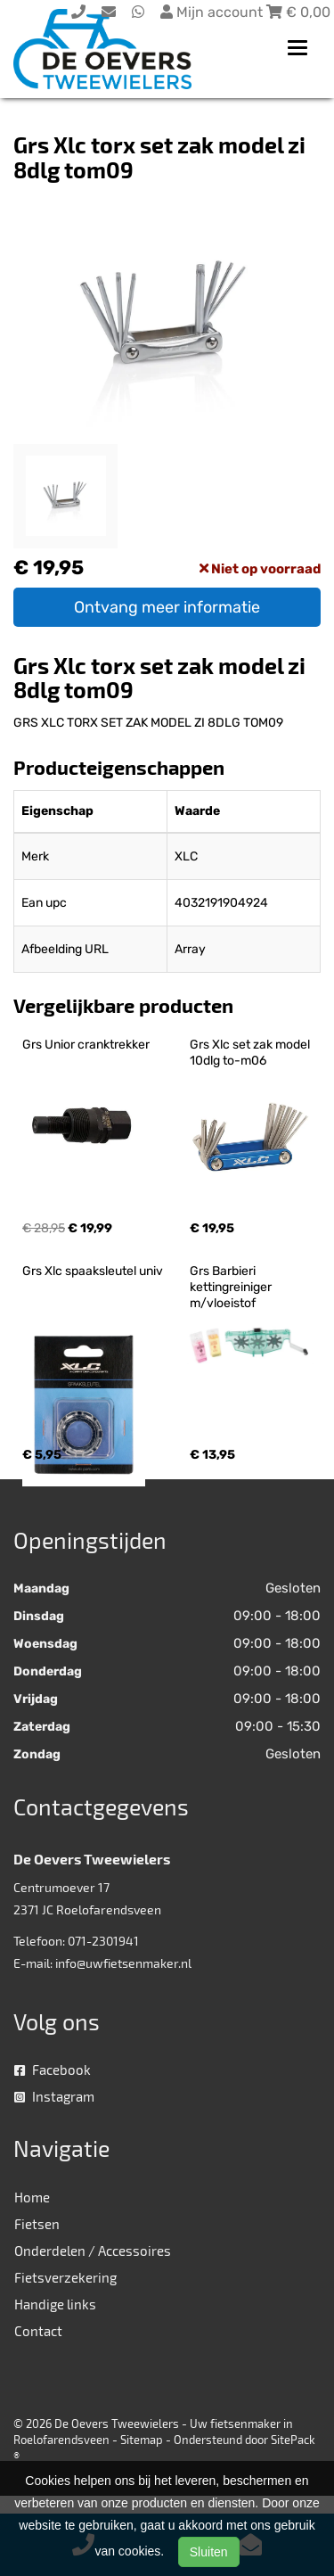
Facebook (52, 2070)
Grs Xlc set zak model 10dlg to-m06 (251, 1052)
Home (32, 2197)
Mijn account (213, 12)
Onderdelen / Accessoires (92, 2251)
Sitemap (141, 2439)
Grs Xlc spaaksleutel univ (92, 1271)
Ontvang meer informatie (167, 607)
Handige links (55, 2304)
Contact (38, 2331)
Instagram (54, 2096)
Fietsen (37, 2224)
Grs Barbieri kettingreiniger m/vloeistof (232, 1287)
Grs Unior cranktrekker (86, 1044)
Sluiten (209, 2552)
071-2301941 (103, 1940)
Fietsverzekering (65, 2277)
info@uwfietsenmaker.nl (123, 1963)
